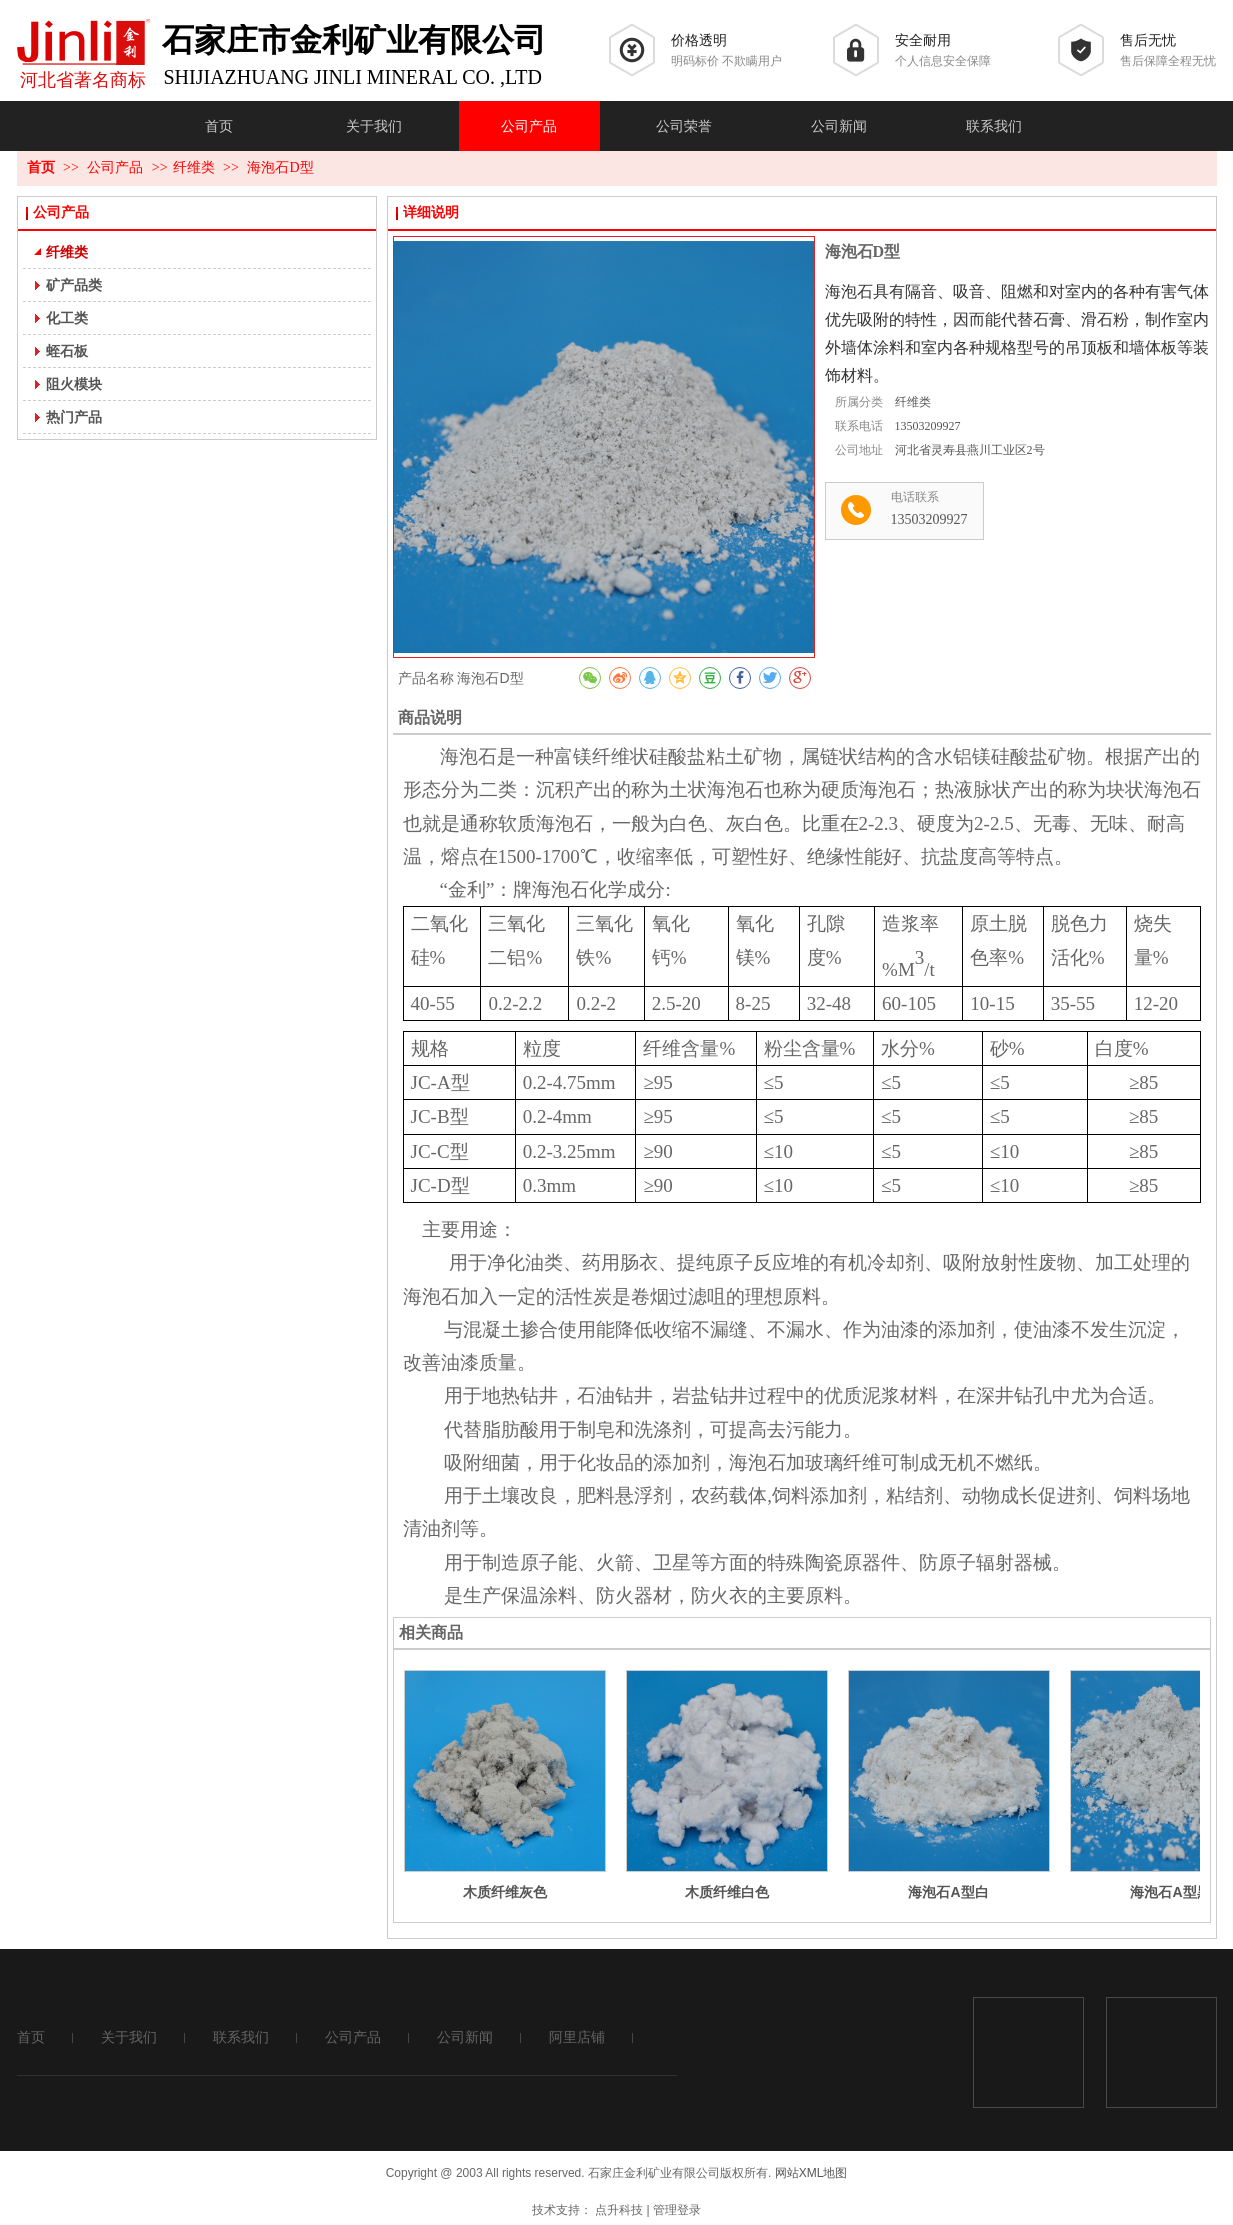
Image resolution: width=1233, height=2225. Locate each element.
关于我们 (129, 2037)
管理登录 (677, 2210)
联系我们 (241, 2037)
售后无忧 (1148, 40)
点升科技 (619, 2210)
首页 (41, 167)
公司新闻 (465, 2037)
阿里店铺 (577, 2037)
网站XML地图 (811, 2173)
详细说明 (431, 212)
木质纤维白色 (727, 1892)
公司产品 (117, 167)
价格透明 (699, 40)
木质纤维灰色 (505, 1892)
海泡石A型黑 (1170, 1892)
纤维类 (194, 167)
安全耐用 (923, 40)
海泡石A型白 (948, 1892)
